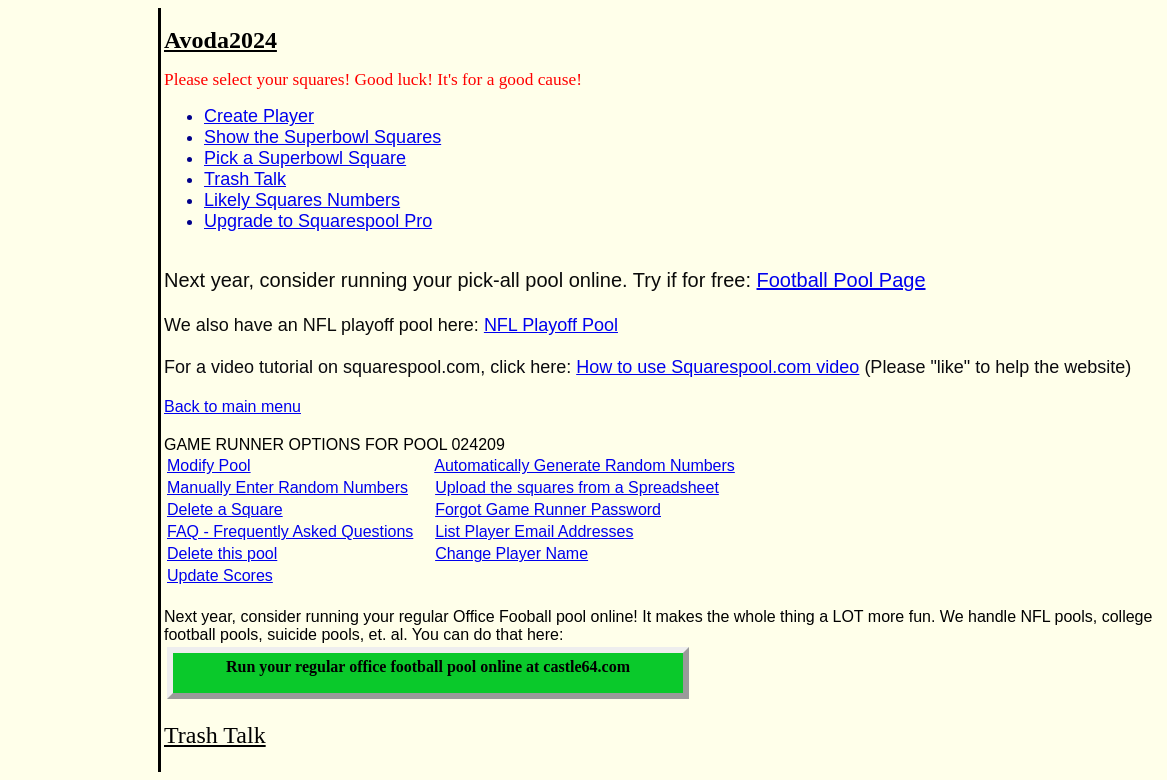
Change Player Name (511, 553)
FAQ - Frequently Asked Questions (290, 531)
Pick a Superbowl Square (305, 158)
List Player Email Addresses (534, 531)
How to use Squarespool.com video (717, 367)
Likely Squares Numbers (302, 200)
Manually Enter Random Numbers (287, 487)
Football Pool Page (841, 280)
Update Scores (220, 575)
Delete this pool (222, 553)
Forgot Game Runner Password (548, 509)
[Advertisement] (68, 331)
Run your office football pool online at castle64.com (428, 666)
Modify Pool (209, 465)
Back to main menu (232, 406)
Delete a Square (225, 509)
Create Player (259, 116)
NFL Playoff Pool (551, 325)
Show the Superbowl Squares (322, 137)
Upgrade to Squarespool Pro (318, 221)
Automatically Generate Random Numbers (584, 465)
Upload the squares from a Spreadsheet (577, 487)
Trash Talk (245, 179)
